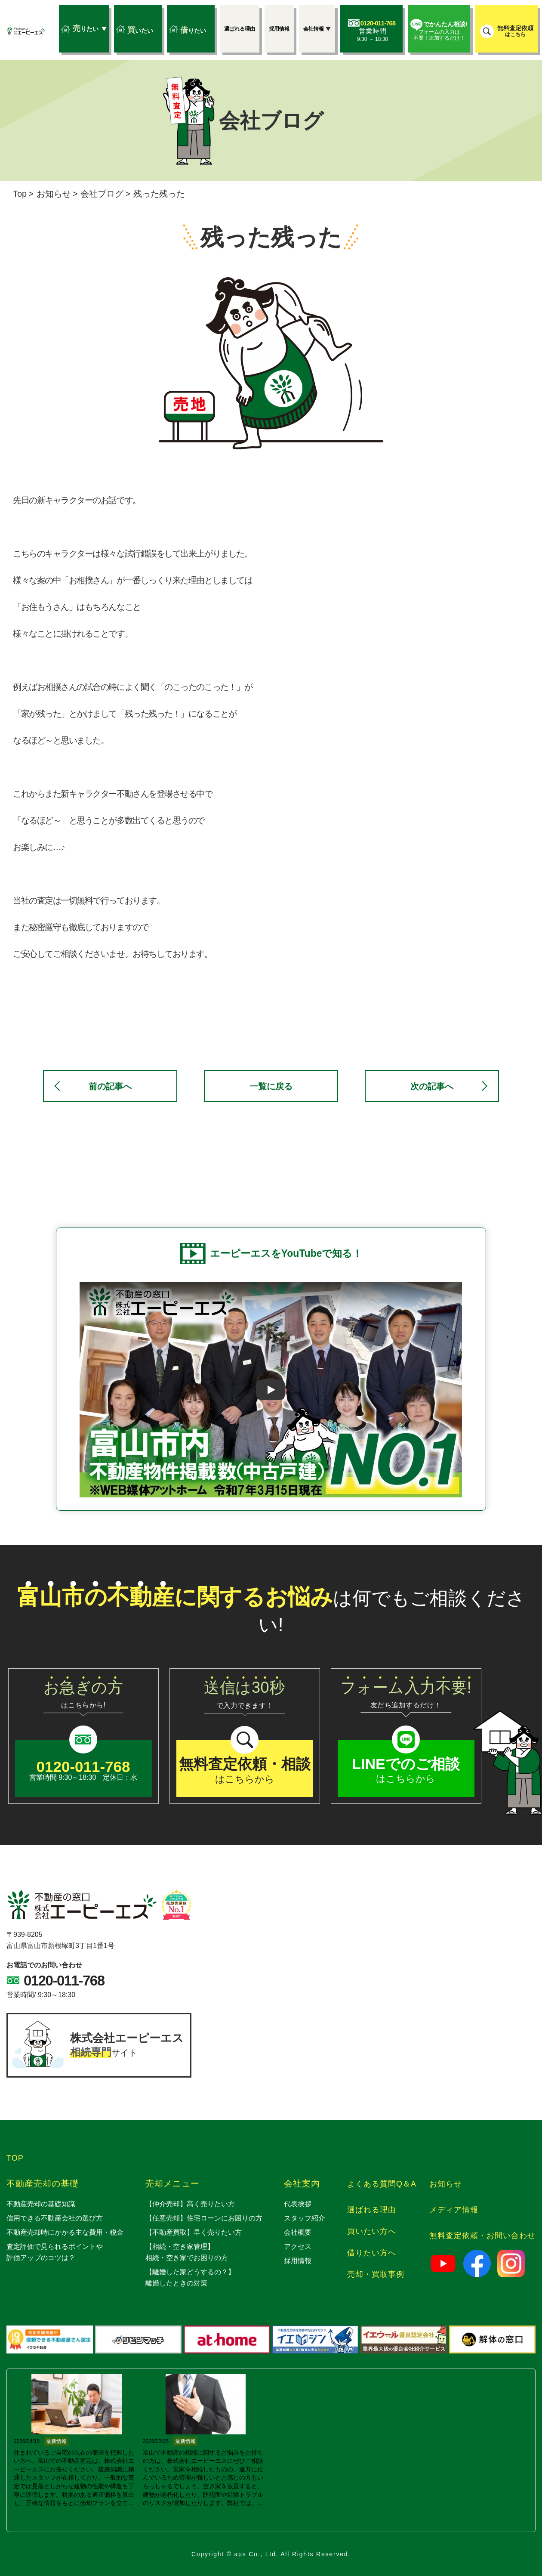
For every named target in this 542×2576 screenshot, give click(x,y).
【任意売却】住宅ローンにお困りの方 (203, 2218)
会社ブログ (101, 193)
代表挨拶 (297, 2204)
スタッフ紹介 (304, 2218)
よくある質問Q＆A (381, 2184)
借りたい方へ (371, 2252)
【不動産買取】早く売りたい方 (193, 2232)
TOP (15, 2158)
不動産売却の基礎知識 (40, 2204)
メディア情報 (453, 2209)
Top (20, 193)
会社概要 (297, 2232)
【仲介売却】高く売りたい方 (190, 2204)
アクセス (297, 2246)
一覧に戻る (271, 1086)
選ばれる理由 (371, 2209)
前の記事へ (110, 1086)
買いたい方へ (371, 2231)
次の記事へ (431, 1086)
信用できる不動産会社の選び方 (54, 2218)
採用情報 (297, 2260)
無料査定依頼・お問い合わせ (482, 2235)
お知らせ (54, 193)
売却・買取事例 (375, 2274)
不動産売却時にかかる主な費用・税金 (64, 2232)
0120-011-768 (64, 1980)
